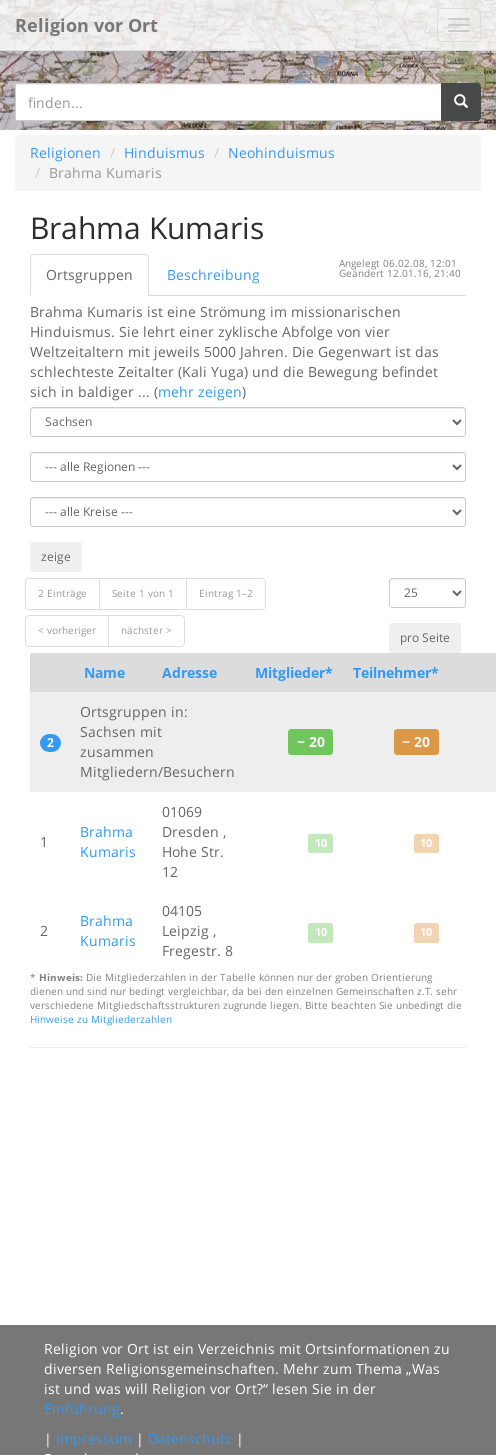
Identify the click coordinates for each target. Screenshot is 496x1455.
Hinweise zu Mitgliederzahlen (101, 1019)
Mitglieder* (294, 672)
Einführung (82, 1408)
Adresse (189, 672)
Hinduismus (164, 152)
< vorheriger (67, 630)
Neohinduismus (281, 152)
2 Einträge (62, 593)
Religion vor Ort (86, 25)
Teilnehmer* (396, 672)
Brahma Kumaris (108, 841)
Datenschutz (190, 1438)
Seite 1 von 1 (143, 593)
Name (104, 672)
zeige (56, 556)
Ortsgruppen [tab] (89, 274)
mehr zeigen (200, 391)
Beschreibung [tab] (213, 274)
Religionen (65, 152)
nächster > (146, 630)
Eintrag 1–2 (226, 593)
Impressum (94, 1438)
